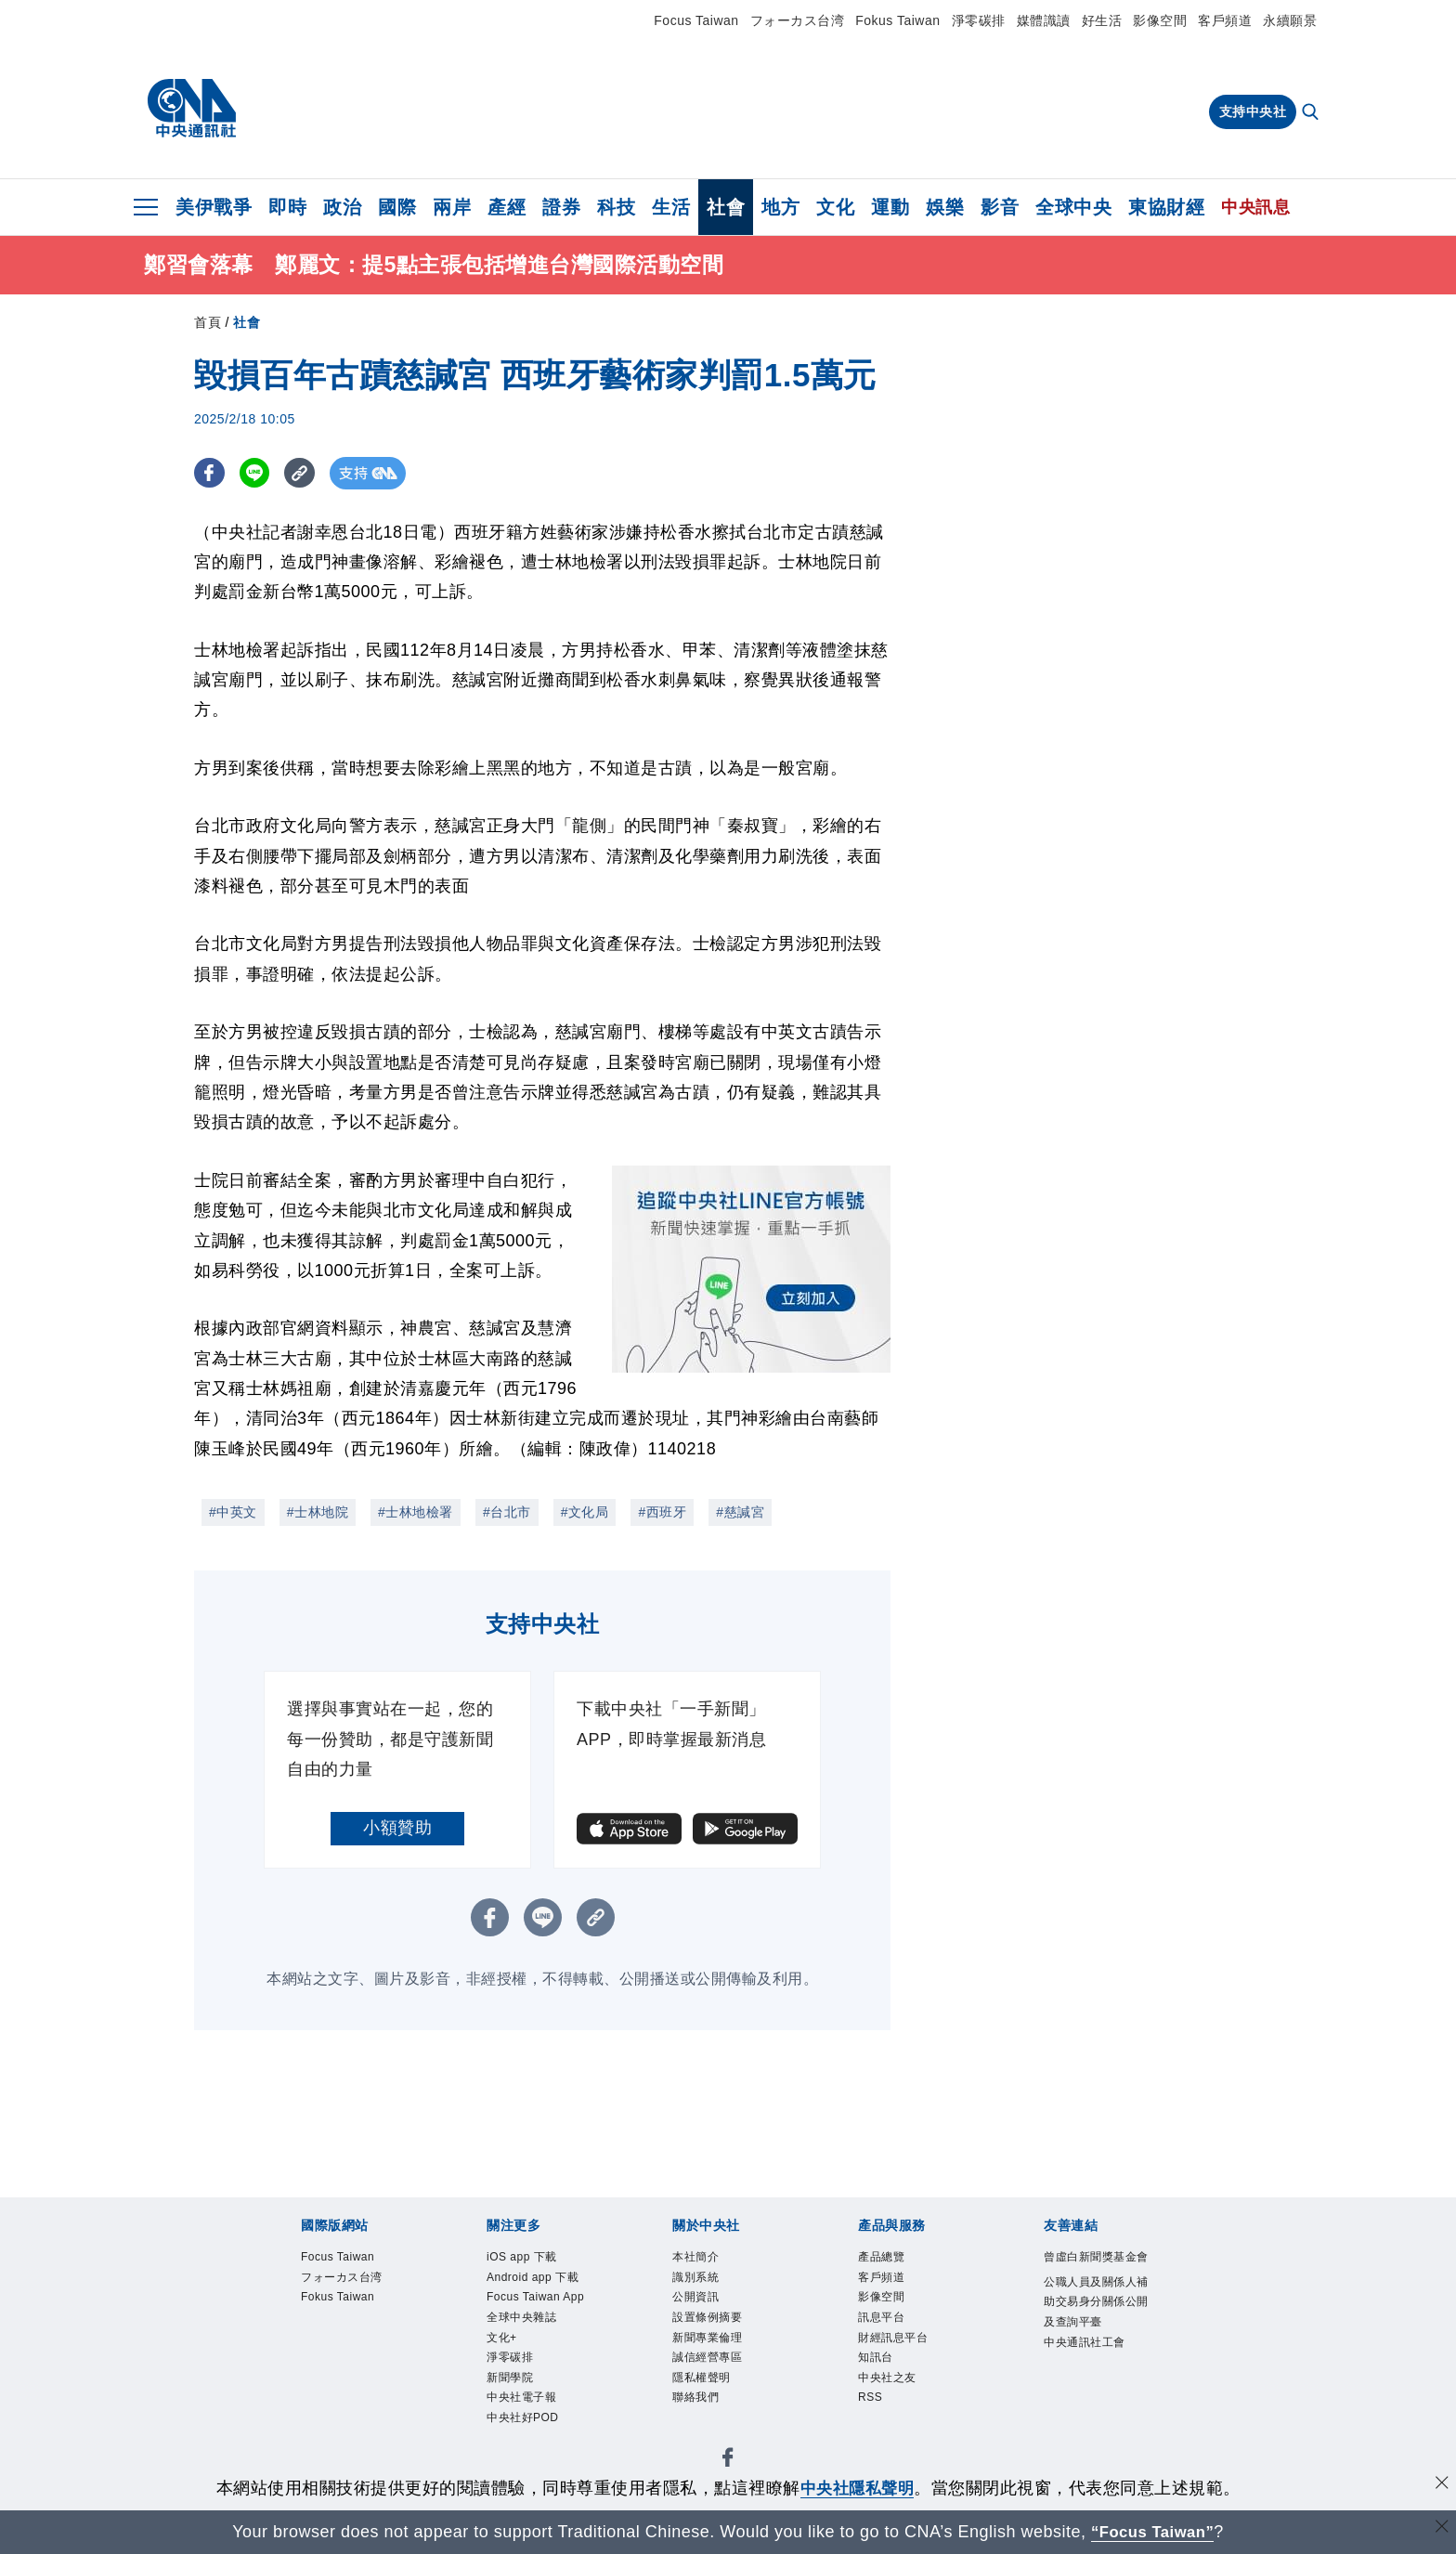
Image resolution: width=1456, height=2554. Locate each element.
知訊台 (884, 2385)
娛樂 (945, 207)
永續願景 (1290, 20)
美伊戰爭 (214, 207)
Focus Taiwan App (540, 2347)
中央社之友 (901, 2410)
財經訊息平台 (909, 2360)
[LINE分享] (257, 473)
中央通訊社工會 (1095, 2422)
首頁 (207, 322)
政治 (342, 207)
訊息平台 (892, 2335)
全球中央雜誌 (538, 2385)
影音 (1000, 207)
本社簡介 (706, 2259)
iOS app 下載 (538, 2259)
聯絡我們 (706, 2435)
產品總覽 (892, 2259)
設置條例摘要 (723, 2335)
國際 (397, 207)
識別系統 (706, 2284)
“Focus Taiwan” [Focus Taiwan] (1152, 2531)
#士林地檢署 (415, 1512)
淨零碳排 (979, 20)
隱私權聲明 (715, 2410)
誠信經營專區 (723, 2385)
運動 (890, 207)
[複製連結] (305, 473)
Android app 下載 (534, 2297)
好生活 (1102, 20)
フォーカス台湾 (797, 20)
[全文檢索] (1312, 113)
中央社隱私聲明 (857, 2488)
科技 (616, 207)
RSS (876, 2435)
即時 (287, 207)
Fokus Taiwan (897, 20)
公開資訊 (706, 2309)
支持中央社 (1253, 111)
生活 (671, 207)
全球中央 (1073, 207)
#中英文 (233, 1512)
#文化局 (585, 1512)
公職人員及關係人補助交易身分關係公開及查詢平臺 (1095, 2347)
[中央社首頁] (192, 108)
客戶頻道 (1225, 20)
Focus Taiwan (696, 20)
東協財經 (1166, 207)
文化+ (509, 2410)
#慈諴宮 (740, 1512)
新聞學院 (521, 2460)
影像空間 (1160, 20)
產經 (507, 207)
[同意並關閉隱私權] (1440, 2485)
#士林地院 (317, 1512)
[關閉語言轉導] (1440, 2529)
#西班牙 (662, 1512)
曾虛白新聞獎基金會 (1095, 2272)
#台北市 (507, 1512)
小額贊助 (397, 1827)
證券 (561, 207)
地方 (780, 207)
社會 (726, 207)
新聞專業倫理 (723, 2360)
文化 (835, 207)
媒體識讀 (1044, 20)
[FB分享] (210, 473)
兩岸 (452, 207)
